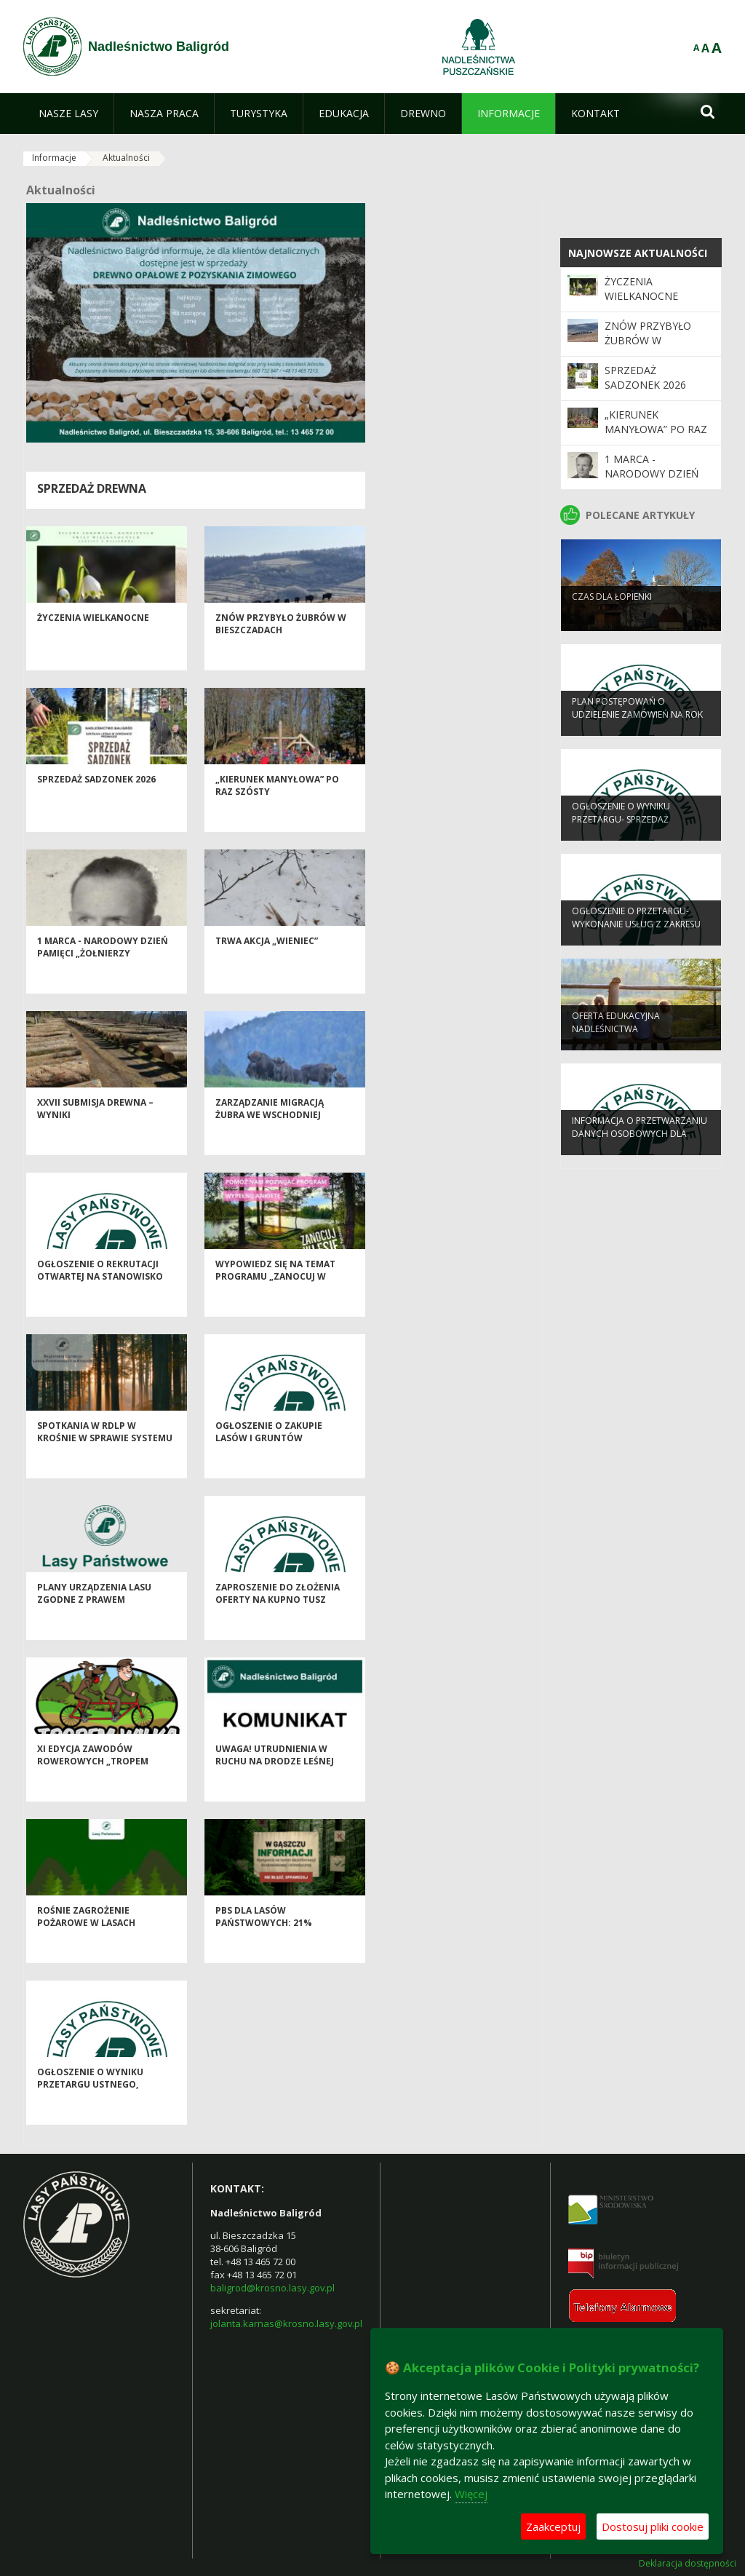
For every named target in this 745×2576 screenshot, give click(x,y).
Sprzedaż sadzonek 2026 (96, 807)
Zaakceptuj (553, 2526)
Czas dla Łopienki (612, 622)
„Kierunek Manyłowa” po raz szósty (656, 429)
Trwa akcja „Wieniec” (266, 969)
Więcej (471, 2493)
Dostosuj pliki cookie (653, 2526)
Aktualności (126, 157)
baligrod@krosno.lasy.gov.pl (272, 2287)
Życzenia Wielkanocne (93, 646)
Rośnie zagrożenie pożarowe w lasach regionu (86, 1951)
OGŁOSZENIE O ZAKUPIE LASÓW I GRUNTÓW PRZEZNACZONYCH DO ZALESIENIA (268, 1473)
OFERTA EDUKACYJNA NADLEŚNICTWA (616, 1047)
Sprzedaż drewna (91, 488)
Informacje (54, 157)
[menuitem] (68, 113)
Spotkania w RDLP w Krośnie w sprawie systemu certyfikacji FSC (104, 1467)
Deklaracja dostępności (687, 2564)
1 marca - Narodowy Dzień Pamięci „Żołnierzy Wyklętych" (102, 982)
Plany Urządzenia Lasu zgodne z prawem (94, 1621)
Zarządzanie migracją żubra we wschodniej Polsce (269, 1143)
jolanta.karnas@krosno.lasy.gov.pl (286, 2323)
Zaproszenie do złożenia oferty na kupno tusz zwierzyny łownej (277, 1628)
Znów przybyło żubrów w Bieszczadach (280, 652)
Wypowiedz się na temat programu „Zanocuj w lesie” (275, 1305)
